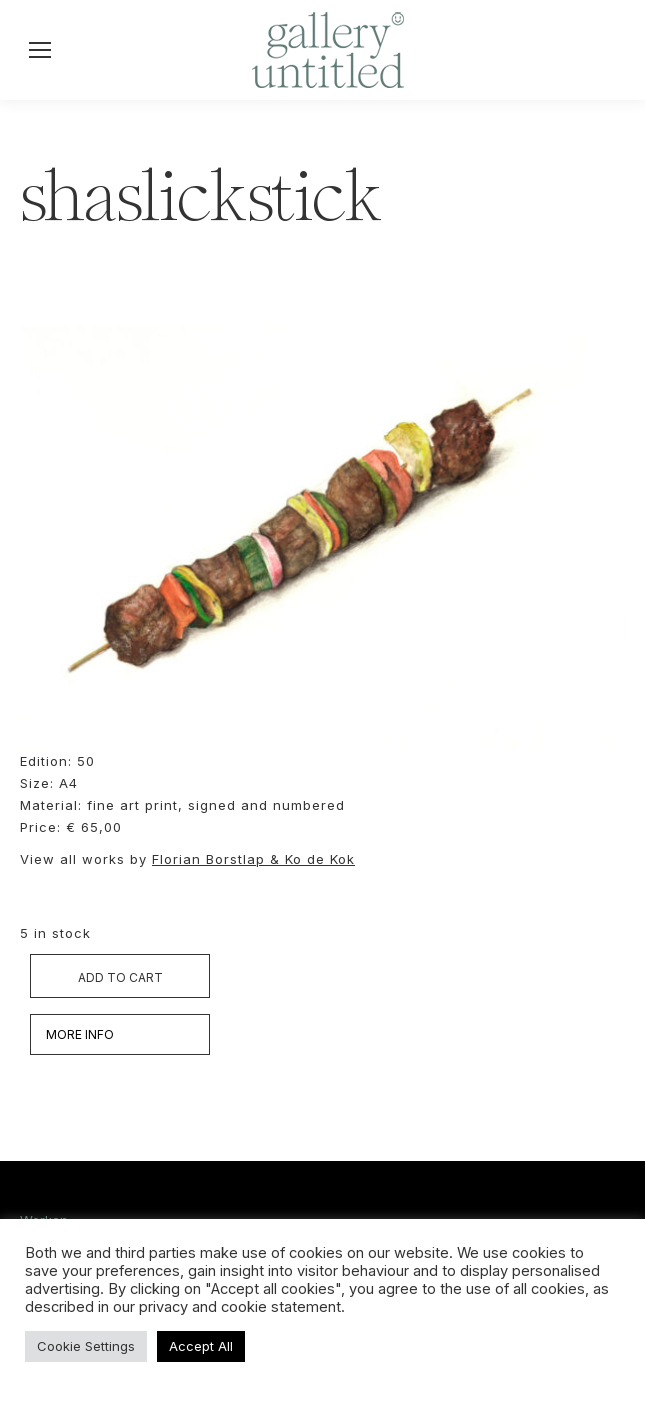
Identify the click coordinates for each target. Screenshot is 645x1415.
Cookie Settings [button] (86, 1346)
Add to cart (120, 977)
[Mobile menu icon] (40, 50)
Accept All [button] (201, 1346)
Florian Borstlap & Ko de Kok (253, 859)
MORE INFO (80, 1034)
